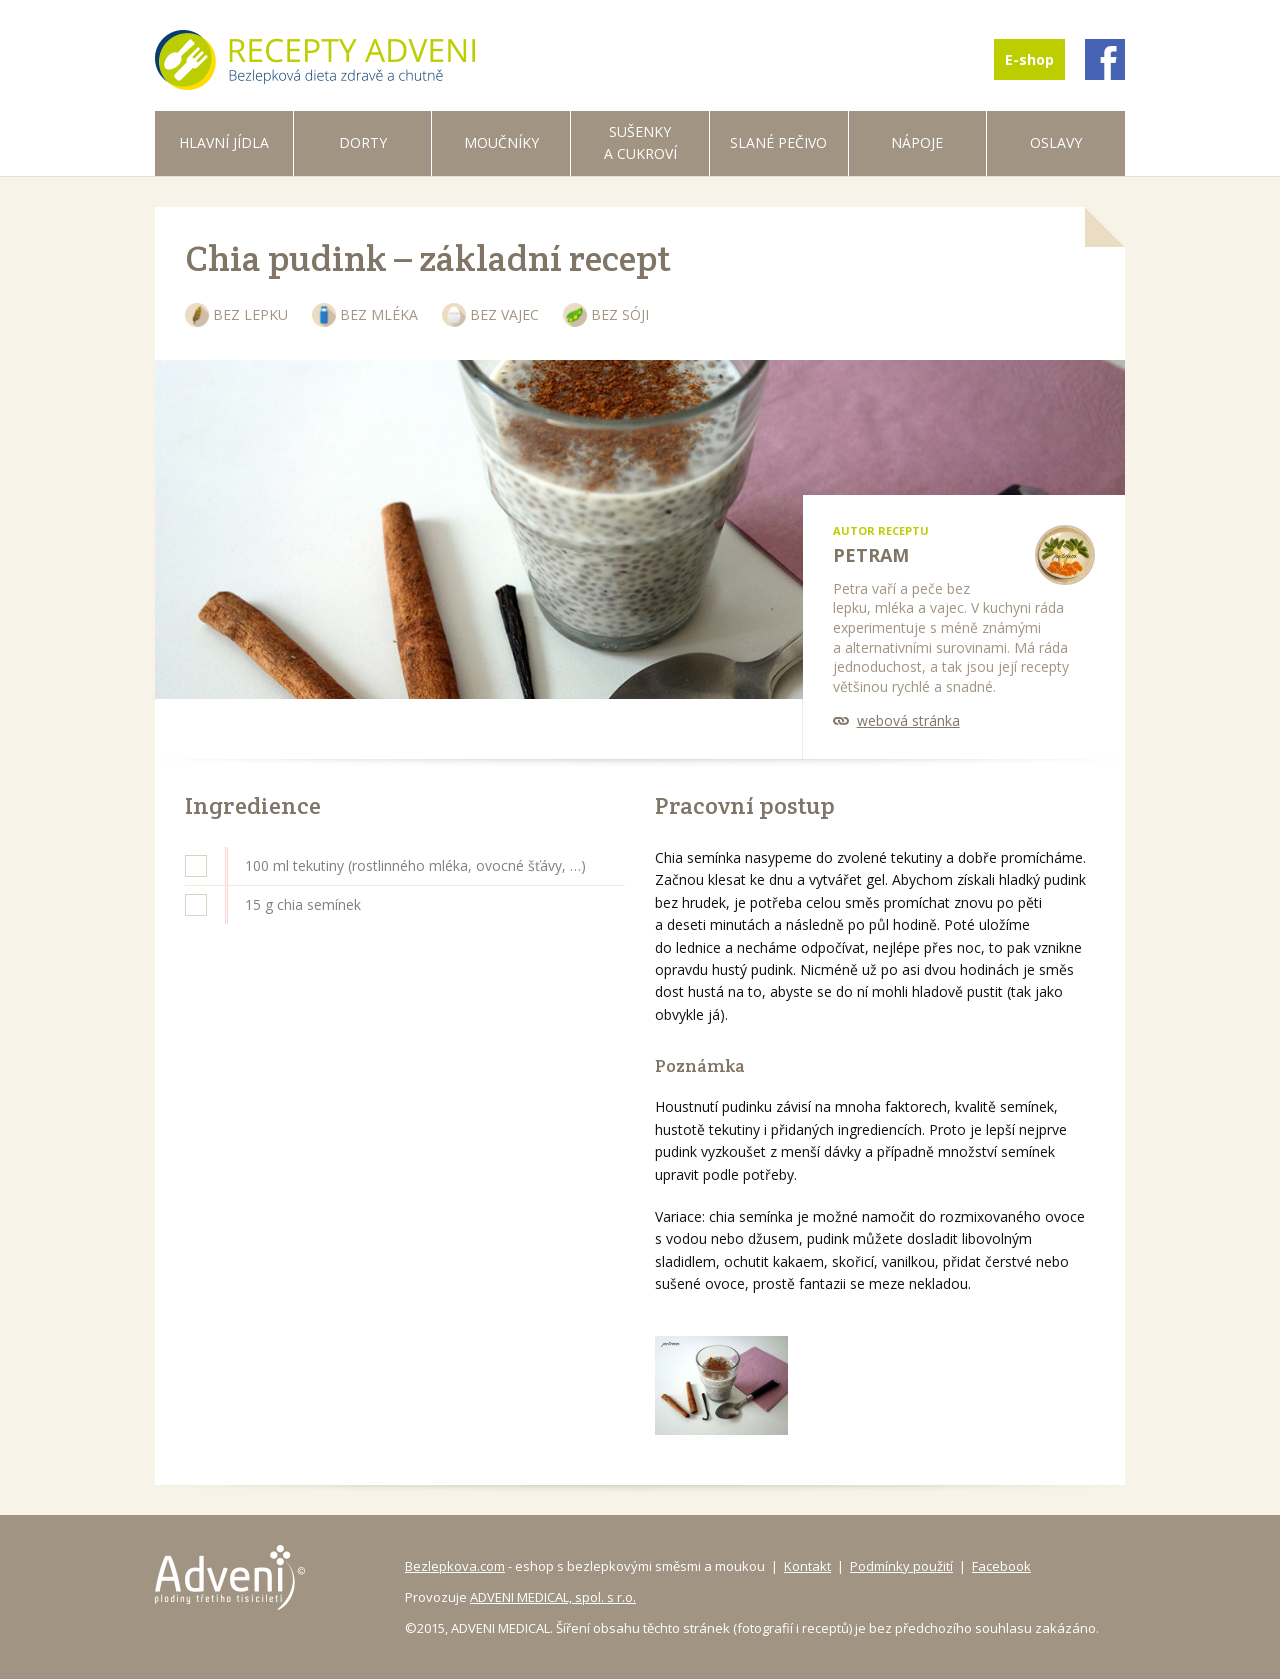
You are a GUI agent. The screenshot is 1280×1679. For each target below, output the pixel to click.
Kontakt (807, 1566)
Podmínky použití (901, 1566)
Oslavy (1056, 142)
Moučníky (501, 142)
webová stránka (908, 720)
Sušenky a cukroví (640, 142)
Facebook (1001, 1566)
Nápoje (917, 142)
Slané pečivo (778, 142)
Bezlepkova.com (455, 1566)
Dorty (363, 142)
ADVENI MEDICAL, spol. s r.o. (553, 1597)
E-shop (1029, 59)
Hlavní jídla (224, 142)
